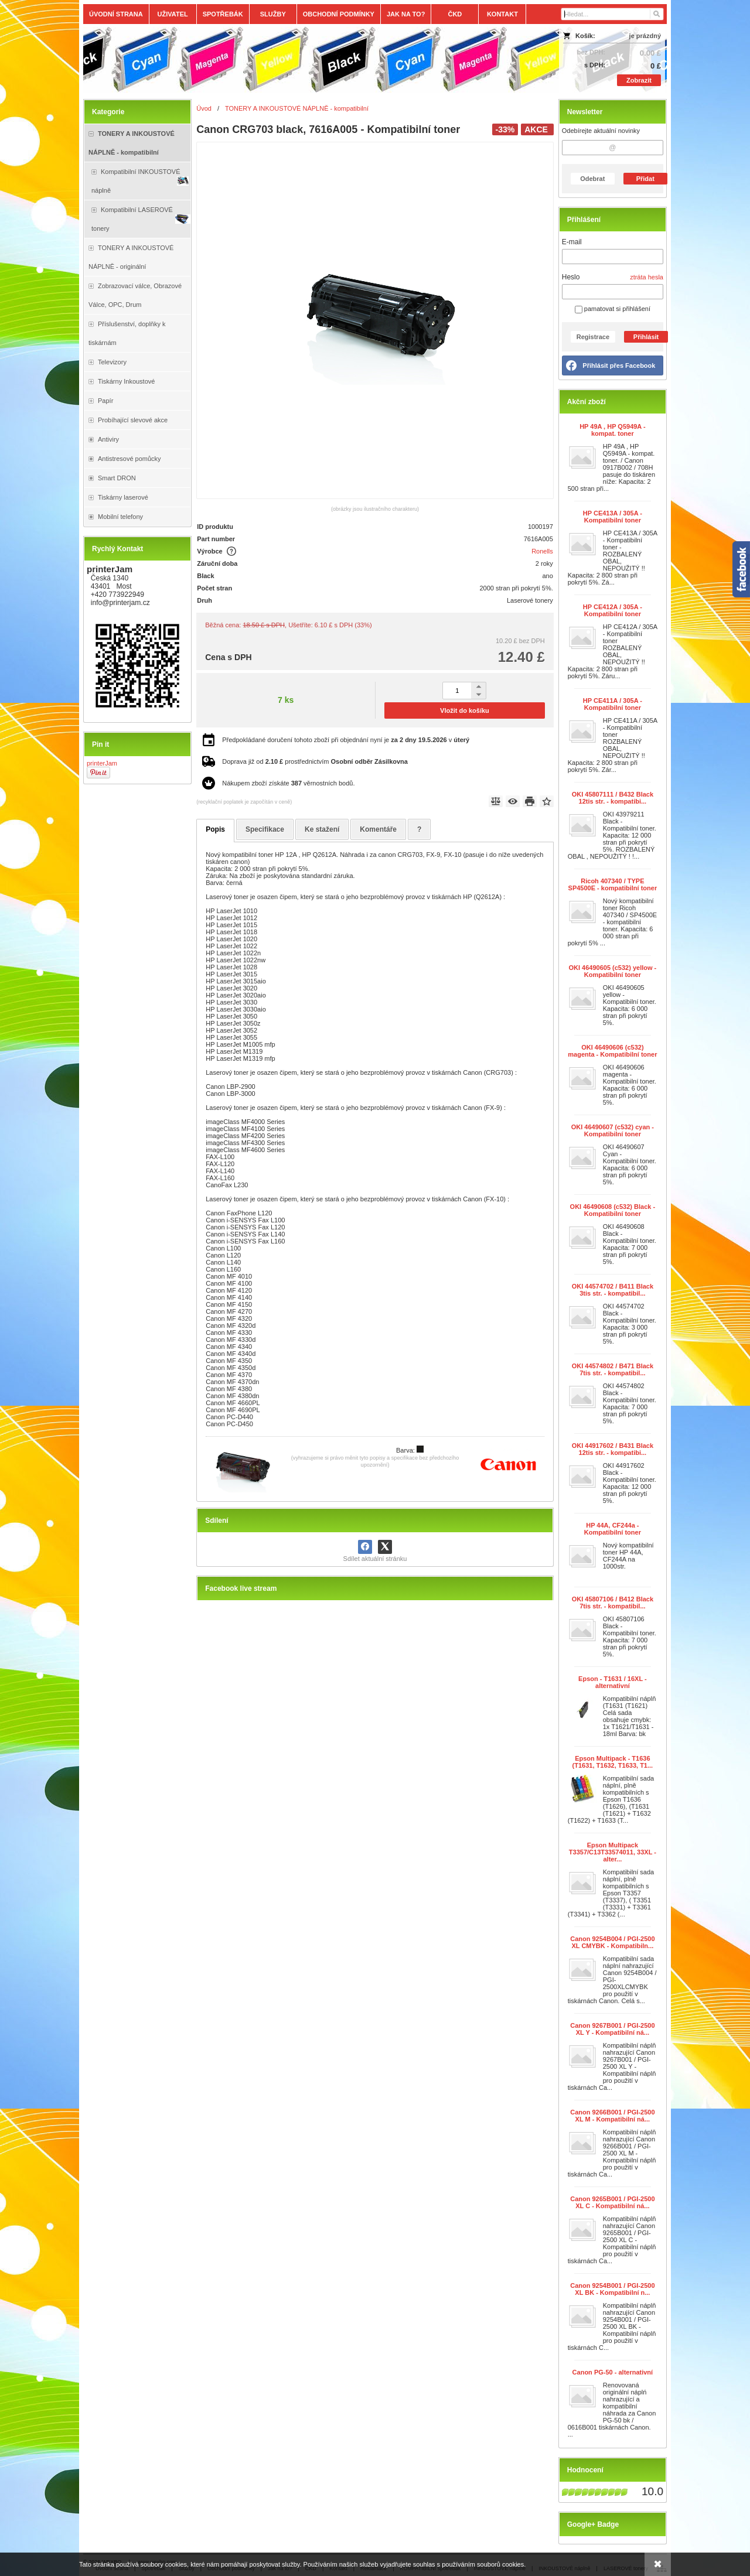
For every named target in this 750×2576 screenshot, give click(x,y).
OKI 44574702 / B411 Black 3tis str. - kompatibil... (612, 1290)
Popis (215, 829)
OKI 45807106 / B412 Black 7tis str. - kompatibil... (612, 1603)
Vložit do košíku (464, 710)
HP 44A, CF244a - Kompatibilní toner (612, 1529)
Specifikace (265, 829)
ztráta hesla (646, 277)
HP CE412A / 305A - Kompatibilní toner (612, 610)
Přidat (645, 178)
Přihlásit (646, 336)
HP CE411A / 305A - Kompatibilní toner (612, 704)
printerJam (102, 763)
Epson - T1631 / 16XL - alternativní (612, 1682)
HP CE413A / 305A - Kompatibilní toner (612, 517)
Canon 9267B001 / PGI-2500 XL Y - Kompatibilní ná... (612, 2029)
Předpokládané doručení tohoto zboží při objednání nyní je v (345, 739)
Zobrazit (639, 80)
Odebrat (592, 178)
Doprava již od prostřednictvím (315, 761)
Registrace (593, 336)
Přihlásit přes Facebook (618, 365)
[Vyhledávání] (612, 14)
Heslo (571, 277)
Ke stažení (322, 829)
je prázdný (645, 35)
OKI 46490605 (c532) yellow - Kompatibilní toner (612, 971)
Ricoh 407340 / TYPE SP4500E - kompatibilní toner (612, 884)
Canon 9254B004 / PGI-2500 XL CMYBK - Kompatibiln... (612, 1942)
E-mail (572, 242)
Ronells (542, 551)
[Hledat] (656, 14)
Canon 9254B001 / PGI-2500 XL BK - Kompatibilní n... (612, 2289)
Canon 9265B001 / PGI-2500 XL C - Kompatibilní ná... (612, 2202)
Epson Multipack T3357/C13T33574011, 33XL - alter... (612, 1852)
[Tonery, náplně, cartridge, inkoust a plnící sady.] (302, 59)
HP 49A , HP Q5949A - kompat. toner (612, 430)
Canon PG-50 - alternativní (612, 2372)
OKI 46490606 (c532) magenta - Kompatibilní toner (612, 1051)
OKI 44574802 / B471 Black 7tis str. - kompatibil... (612, 1369)
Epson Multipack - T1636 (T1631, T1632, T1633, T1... (612, 1762)
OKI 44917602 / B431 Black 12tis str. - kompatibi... (612, 1449)
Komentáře (378, 829)
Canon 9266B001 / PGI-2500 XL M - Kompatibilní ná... (612, 2116)
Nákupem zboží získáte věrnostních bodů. (288, 783)
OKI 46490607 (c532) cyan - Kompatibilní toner (612, 1130)
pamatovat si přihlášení (612, 308)
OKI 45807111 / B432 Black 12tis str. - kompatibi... (612, 798)
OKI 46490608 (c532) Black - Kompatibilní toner (613, 1210)
